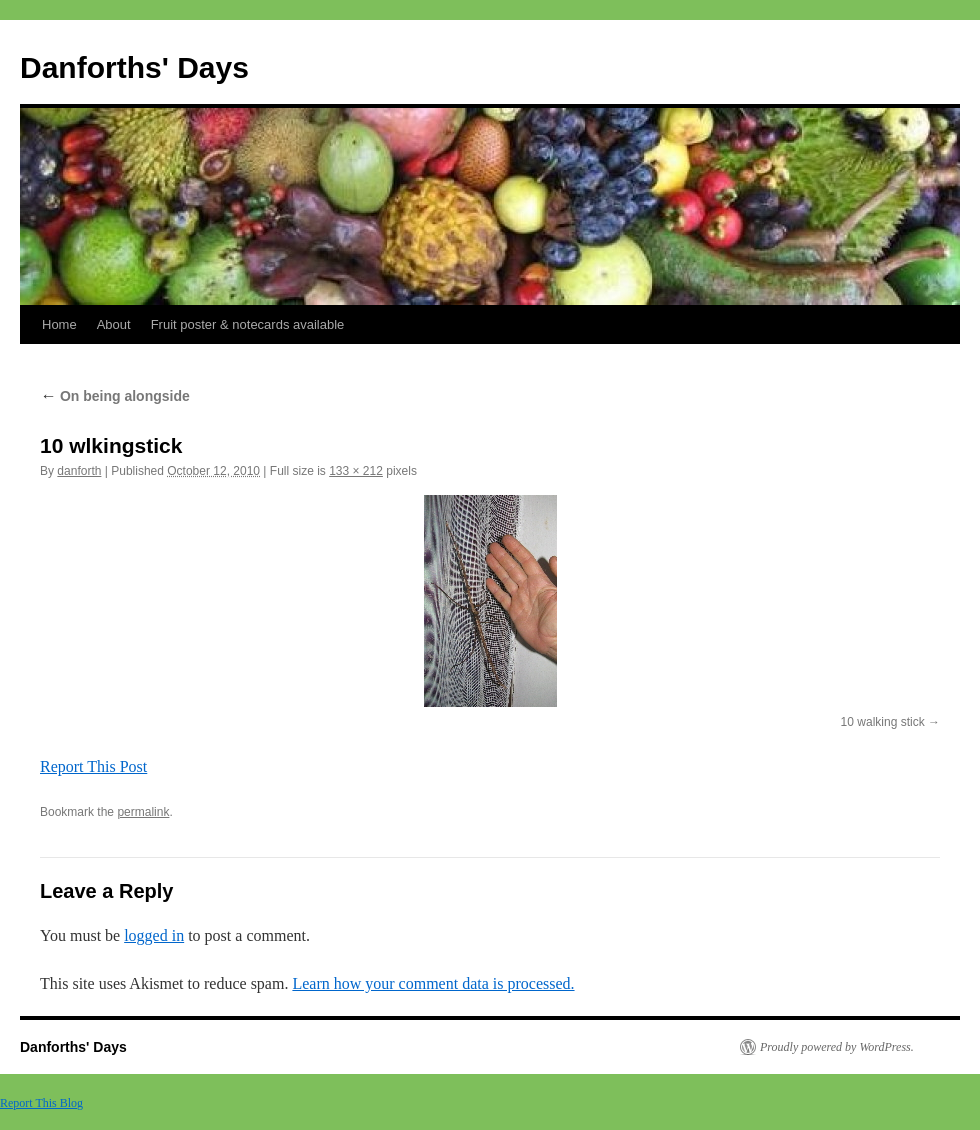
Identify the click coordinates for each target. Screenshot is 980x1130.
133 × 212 (356, 471)
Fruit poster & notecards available (248, 324)
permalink (143, 812)
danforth (79, 471)
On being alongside (115, 396)
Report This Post (93, 766)
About (114, 324)
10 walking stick (883, 722)
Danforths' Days (134, 67)
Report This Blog (41, 1103)
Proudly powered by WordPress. (837, 1047)
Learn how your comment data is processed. (433, 983)
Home (59, 324)
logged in (154, 935)
